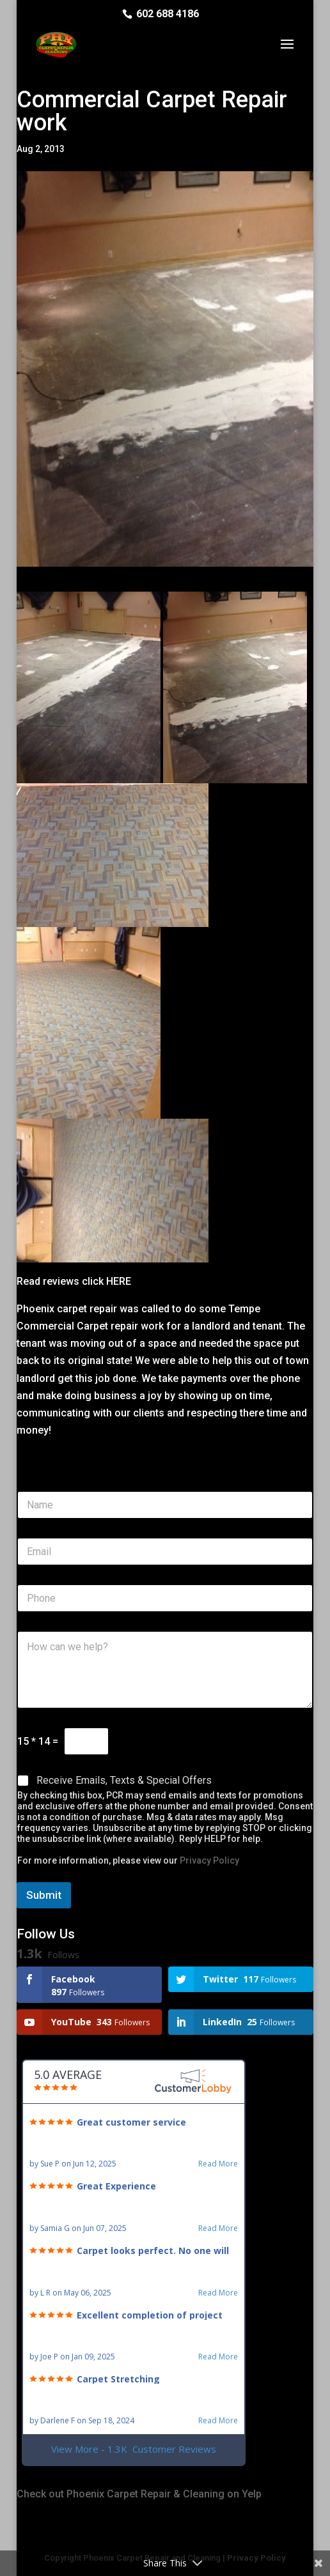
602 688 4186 (167, 14)
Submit (43, 1895)
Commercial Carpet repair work (91, 1326)
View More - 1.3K (133, 2449)
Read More (218, 2164)
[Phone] (165, 1598)
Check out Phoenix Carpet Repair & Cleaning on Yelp (139, 2494)
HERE (117, 1281)
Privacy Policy (209, 1860)
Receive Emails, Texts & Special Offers (124, 1780)
